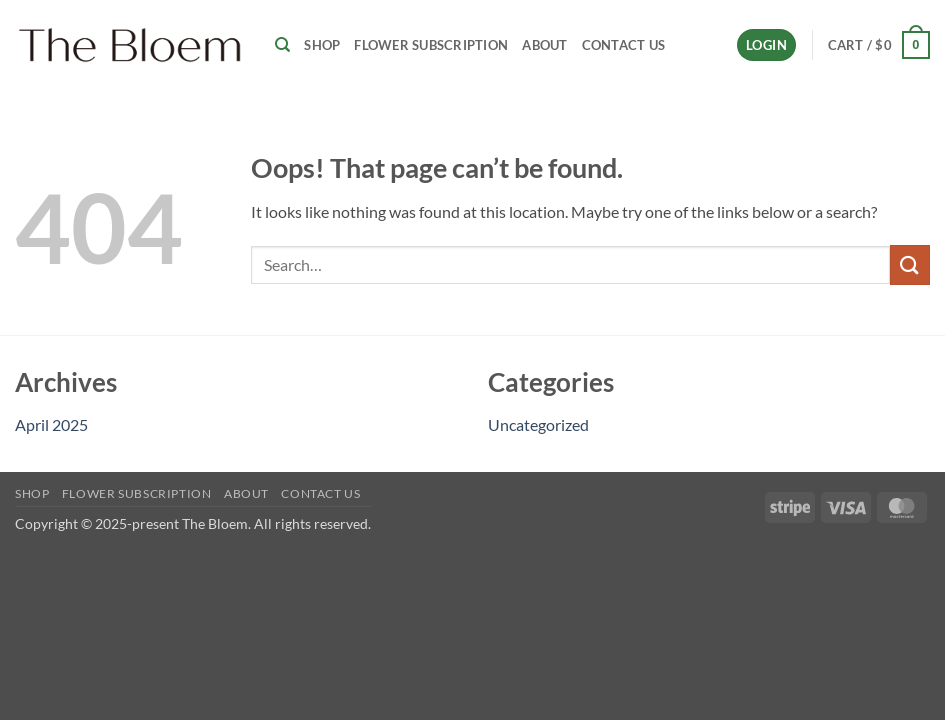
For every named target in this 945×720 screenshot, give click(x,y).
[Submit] (910, 264)
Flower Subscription (431, 45)
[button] (766, 45)
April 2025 (51, 424)
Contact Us (624, 45)
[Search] (282, 45)
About (544, 45)
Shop (322, 45)
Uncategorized (538, 424)
